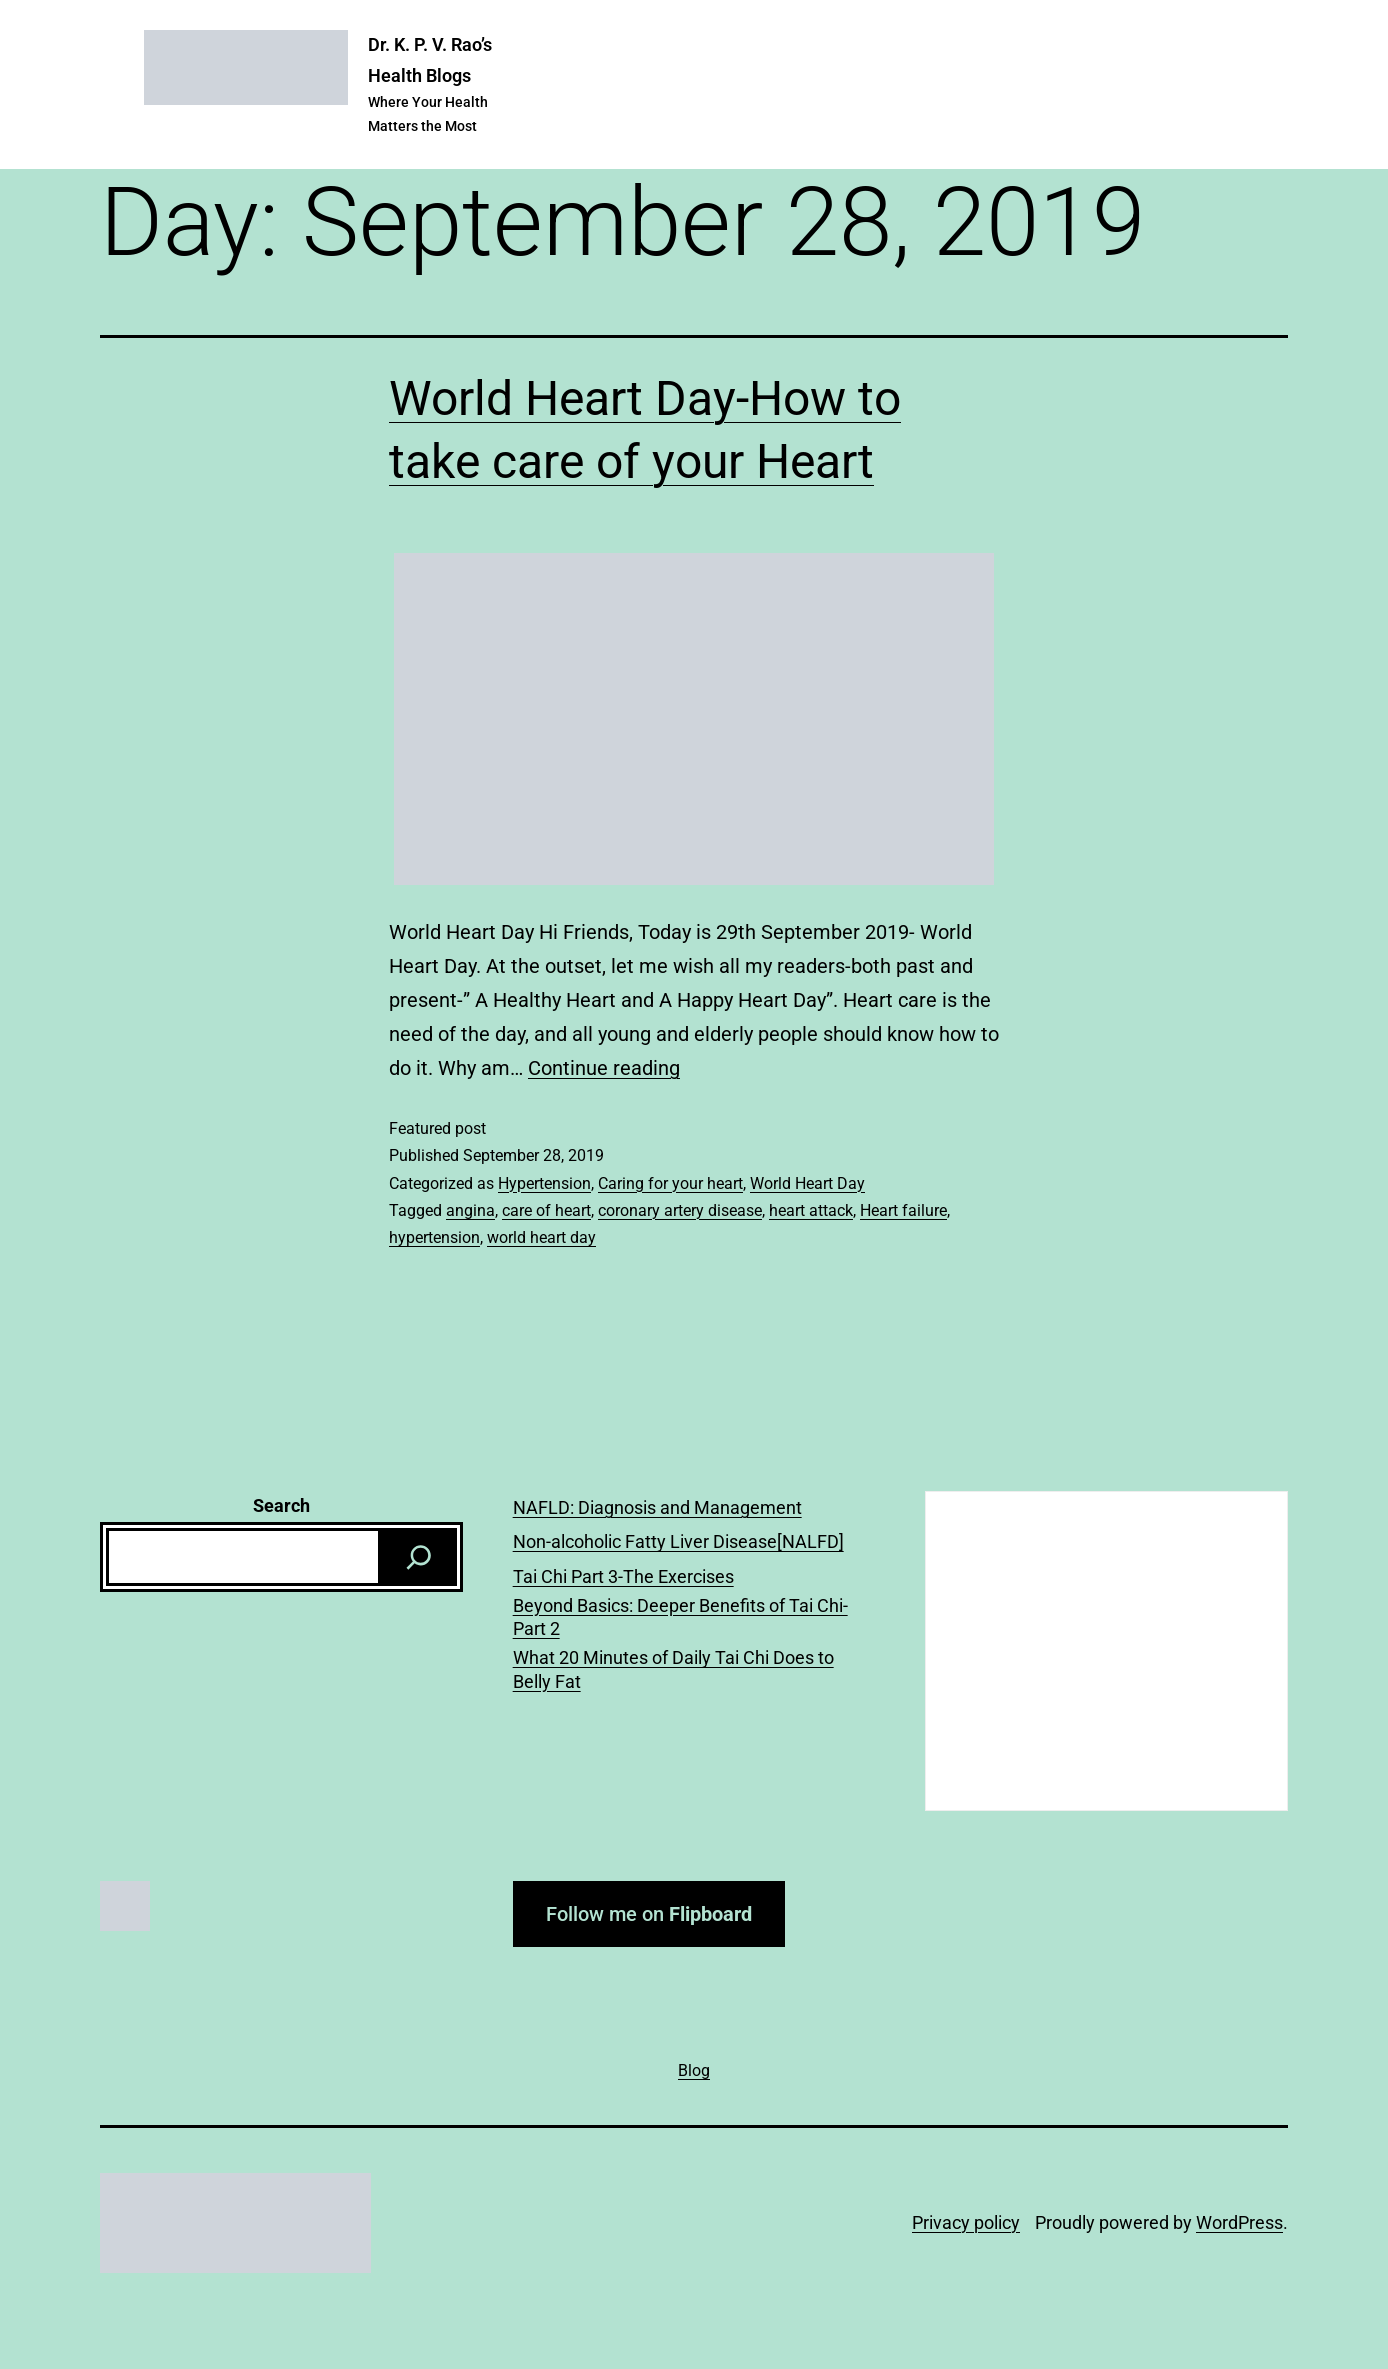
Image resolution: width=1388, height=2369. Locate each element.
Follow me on (649, 1914)
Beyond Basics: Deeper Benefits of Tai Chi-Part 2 (680, 1617)
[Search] (419, 1557)
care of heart (546, 1210)
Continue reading (604, 1068)
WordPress (1239, 2222)
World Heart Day (807, 1183)
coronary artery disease (680, 1210)
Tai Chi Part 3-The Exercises (623, 1576)
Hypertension (544, 1183)
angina (470, 1210)
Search (281, 1505)
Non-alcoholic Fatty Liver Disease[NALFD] (678, 1541)
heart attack (811, 1210)
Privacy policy (966, 2222)
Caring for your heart (670, 1183)
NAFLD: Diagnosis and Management (657, 1507)
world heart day (541, 1237)
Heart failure (903, 1210)
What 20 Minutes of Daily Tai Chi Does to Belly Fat (673, 1669)
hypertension (434, 1237)
